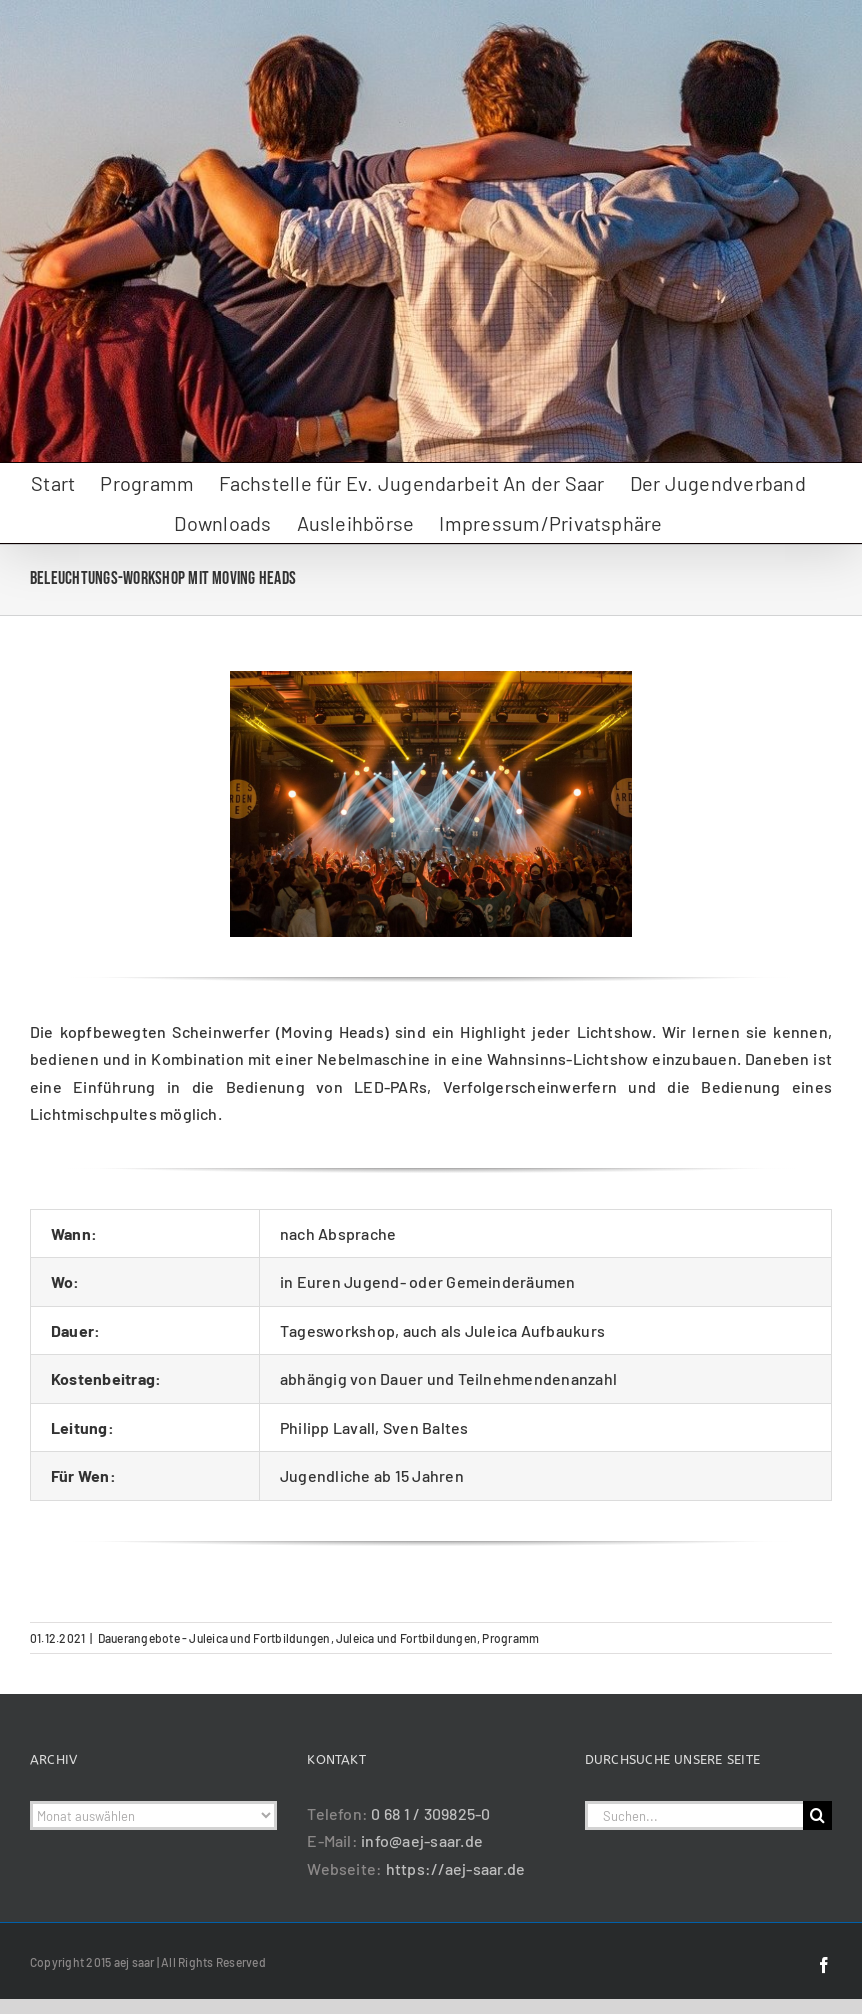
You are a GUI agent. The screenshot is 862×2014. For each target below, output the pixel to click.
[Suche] (817, 1815)
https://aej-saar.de (456, 1868)
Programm (510, 1638)
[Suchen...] (694, 1815)
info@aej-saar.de (422, 1840)
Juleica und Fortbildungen (406, 1638)
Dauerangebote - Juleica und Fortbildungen (214, 1638)
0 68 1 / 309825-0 (430, 1813)
